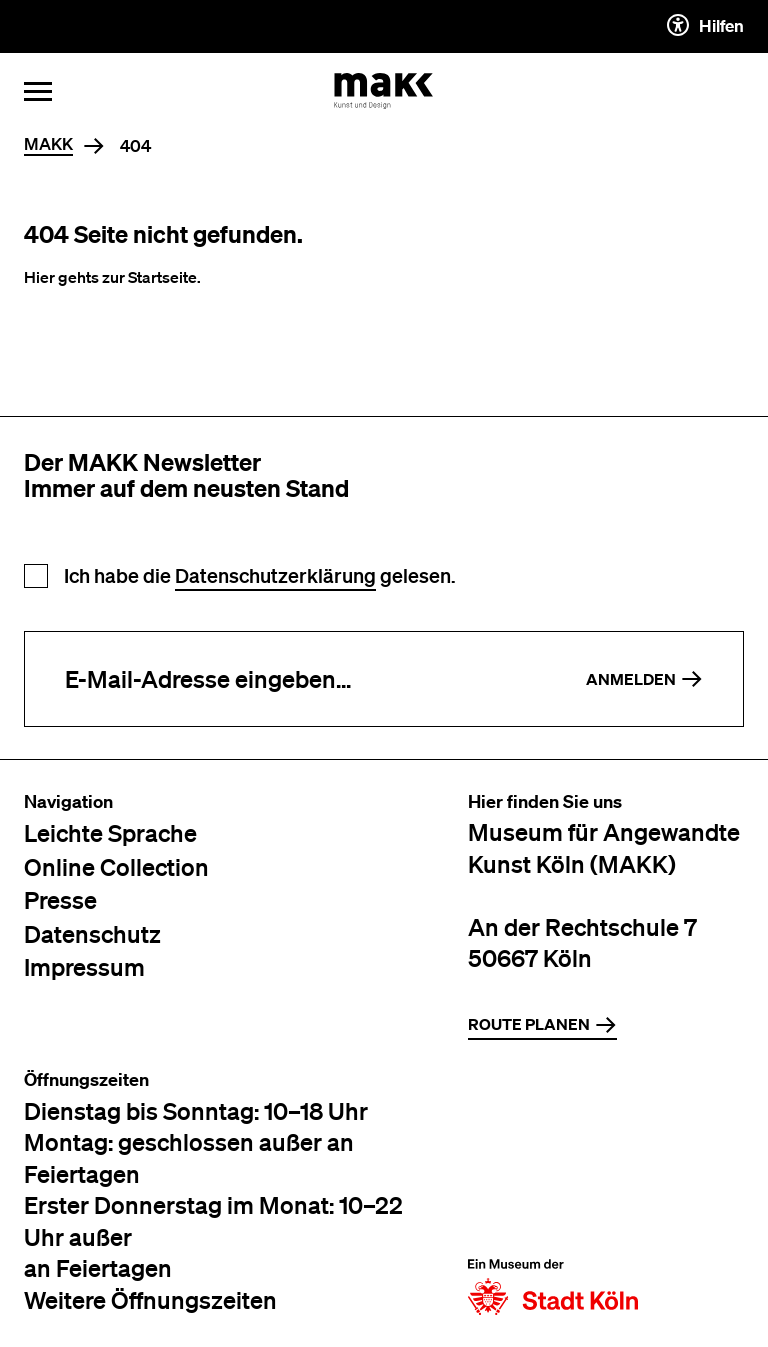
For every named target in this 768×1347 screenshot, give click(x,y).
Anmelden (644, 679)
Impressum (84, 966)
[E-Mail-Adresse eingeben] (285, 679)
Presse (60, 899)
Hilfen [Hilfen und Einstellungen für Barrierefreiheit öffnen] (705, 25)
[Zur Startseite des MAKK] (384, 91)
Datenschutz (92, 933)
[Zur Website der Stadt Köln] (553, 1192)
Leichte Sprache (110, 832)
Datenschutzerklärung (275, 575)
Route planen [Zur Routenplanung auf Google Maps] (542, 1025)
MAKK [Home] (48, 144)
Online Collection (116, 866)
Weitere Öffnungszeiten (150, 1299)
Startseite (162, 277)
